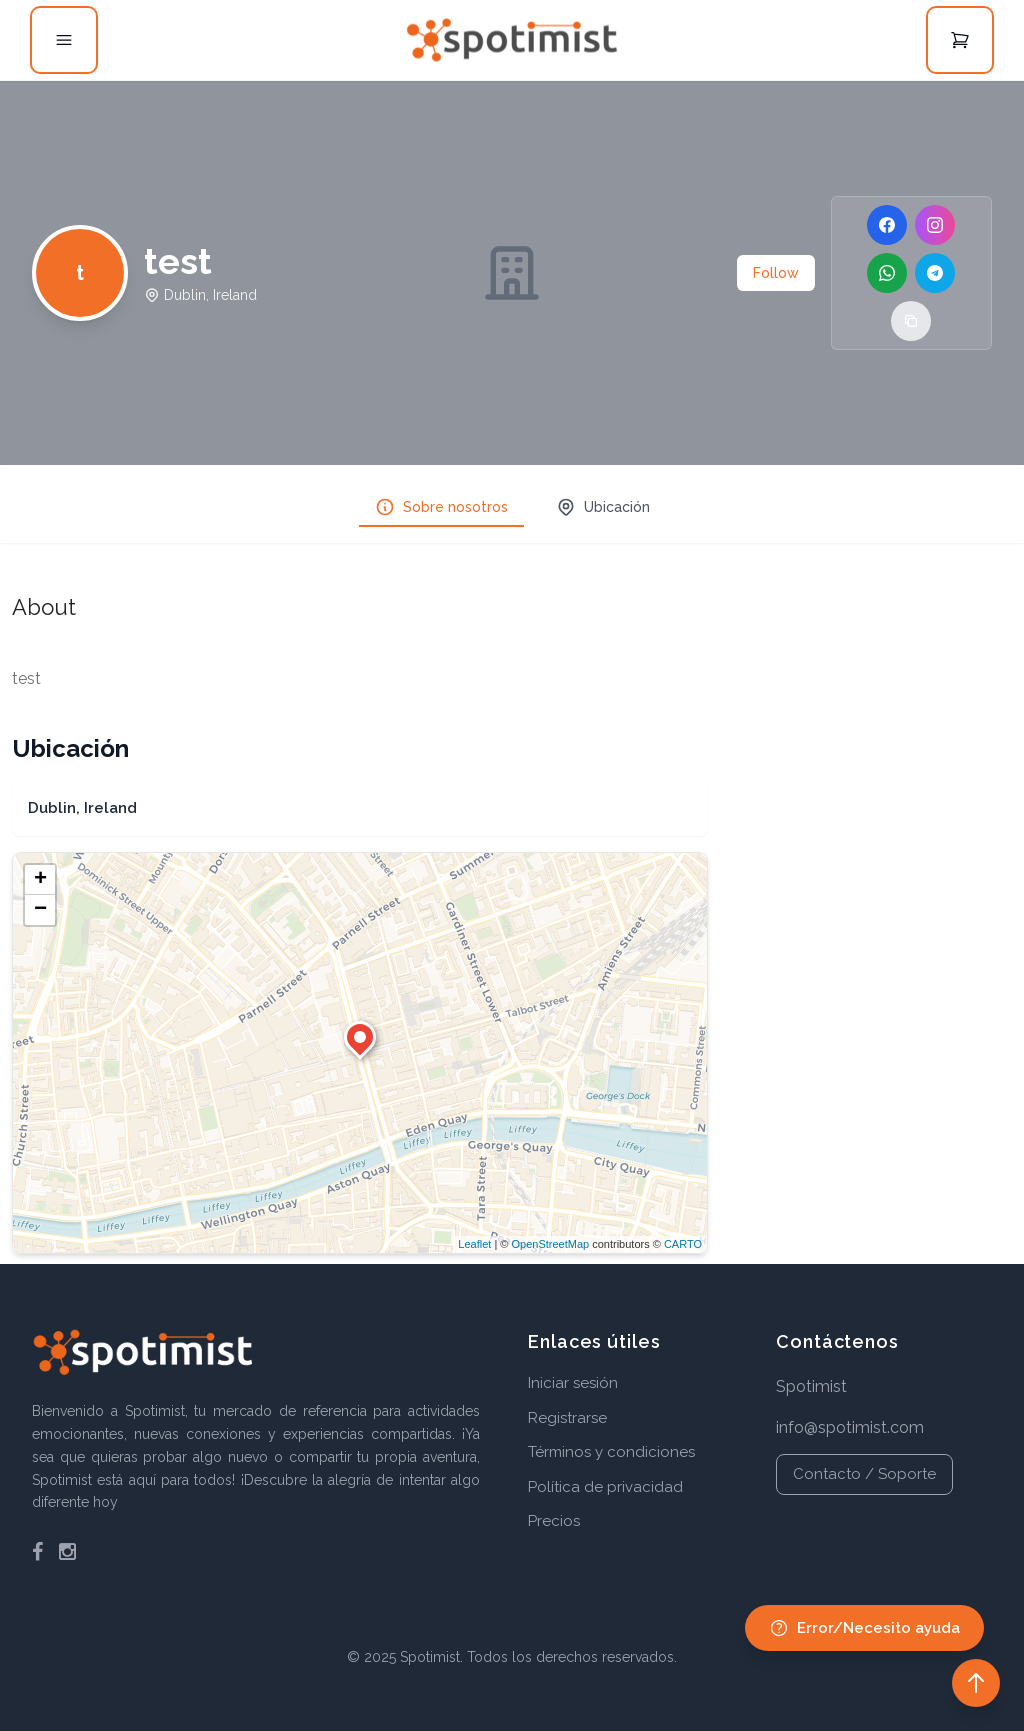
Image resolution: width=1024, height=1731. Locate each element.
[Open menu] (64, 40)
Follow (776, 273)
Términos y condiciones (611, 1452)
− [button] (40, 910)
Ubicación (603, 507)
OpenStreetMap (550, 1244)
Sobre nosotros (441, 507)
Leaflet (474, 1244)
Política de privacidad (605, 1487)
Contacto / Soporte (864, 1474)
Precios (554, 1521)
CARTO (683, 1244)
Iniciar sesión (573, 1383)
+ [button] (40, 880)
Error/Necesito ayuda (864, 1628)
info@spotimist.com (850, 1427)
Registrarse (567, 1418)
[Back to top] (976, 1683)
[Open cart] (960, 40)
